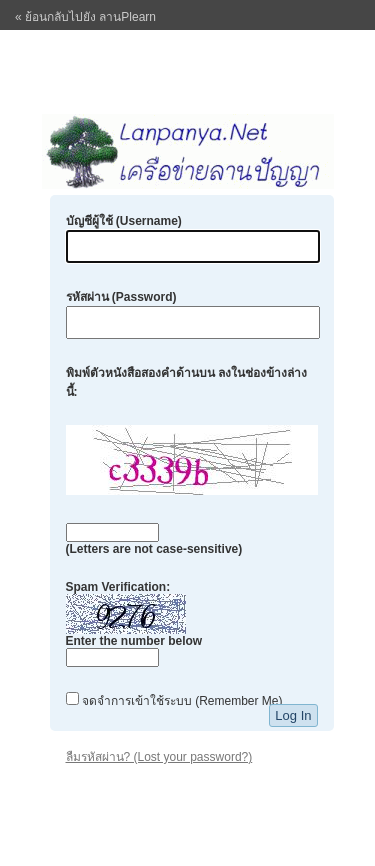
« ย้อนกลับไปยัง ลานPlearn (85, 17)
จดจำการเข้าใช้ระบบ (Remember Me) (174, 701)
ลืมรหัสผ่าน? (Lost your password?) (159, 757)
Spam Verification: (134, 622)
